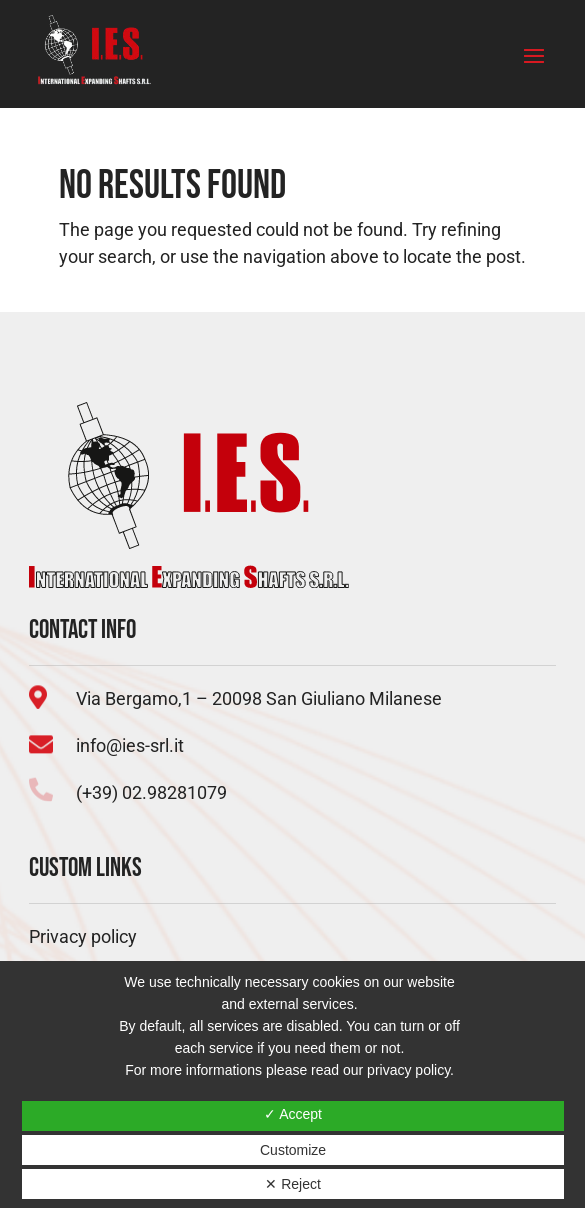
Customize (293, 1150)
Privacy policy (83, 936)
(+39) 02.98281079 (151, 792)
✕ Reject (293, 1184)
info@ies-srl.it (130, 745)
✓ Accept (293, 1114)
